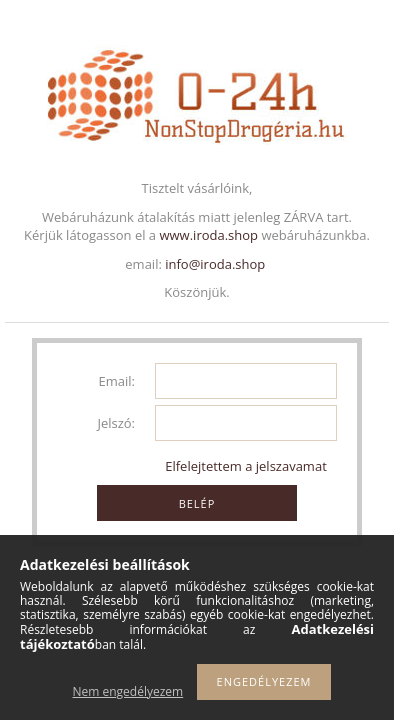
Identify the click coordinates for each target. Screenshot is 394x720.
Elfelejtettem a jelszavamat (246, 466)
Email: (117, 381)
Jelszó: (116, 423)
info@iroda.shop (215, 264)
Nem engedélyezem (128, 691)
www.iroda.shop (208, 235)
